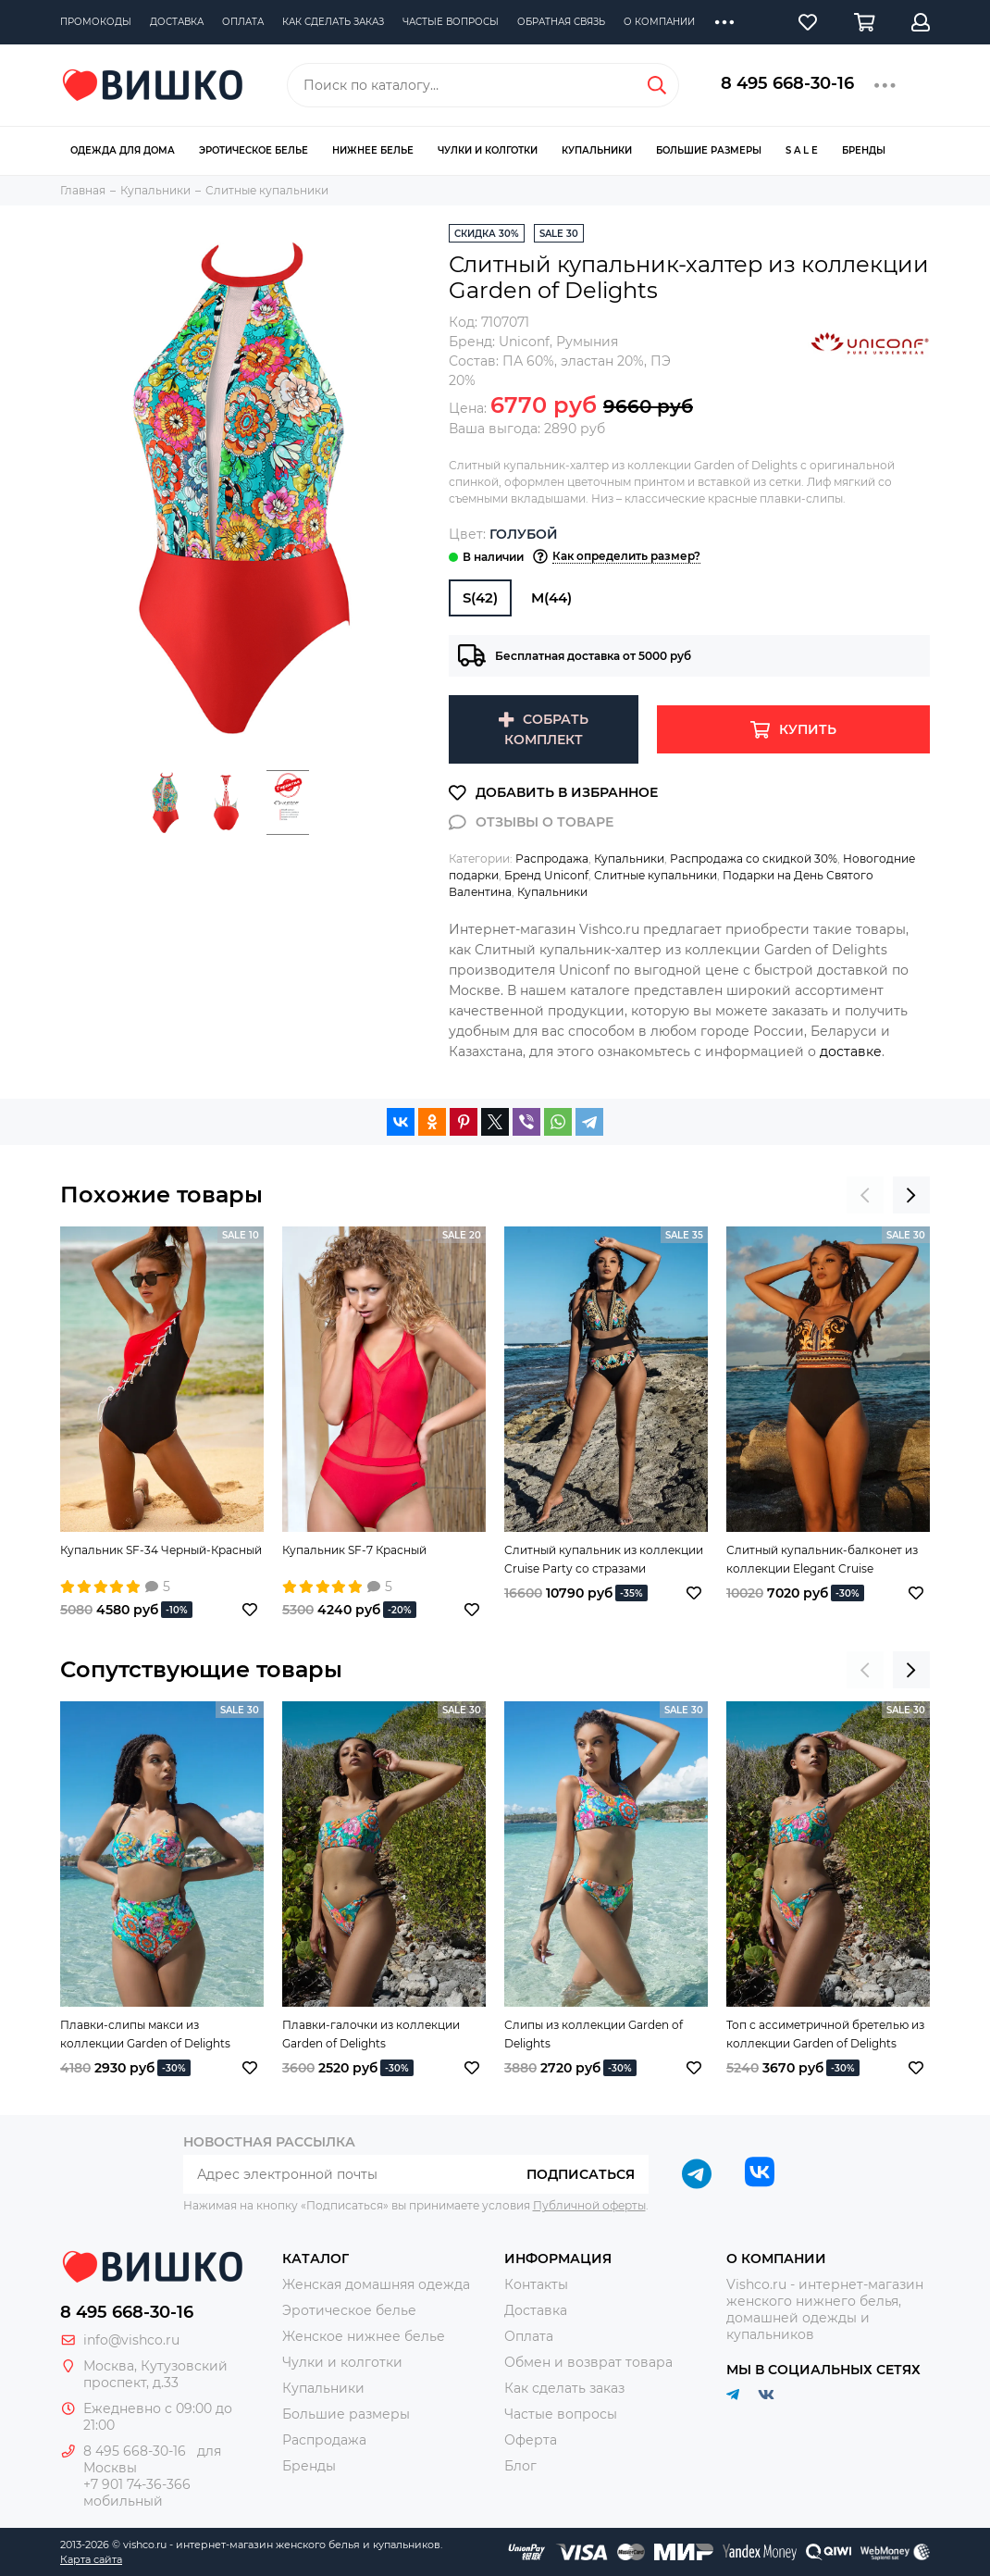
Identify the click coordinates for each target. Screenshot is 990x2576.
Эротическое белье (253, 150)
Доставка (177, 22)
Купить (807, 729)
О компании (659, 22)
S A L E (802, 150)
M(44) (551, 597)
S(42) (480, 597)
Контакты (536, 2284)
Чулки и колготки (488, 150)
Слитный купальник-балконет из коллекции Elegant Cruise (822, 1559)
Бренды (863, 150)
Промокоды (95, 22)
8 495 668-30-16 (787, 83)
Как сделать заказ (333, 22)
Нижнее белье (373, 150)
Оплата (243, 22)
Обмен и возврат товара (588, 2362)
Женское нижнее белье (363, 2336)
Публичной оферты (589, 2205)
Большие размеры (708, 150)
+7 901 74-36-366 (137, 2484)
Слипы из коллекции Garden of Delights (593, 2034)
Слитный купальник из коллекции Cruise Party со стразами (603, 1559)
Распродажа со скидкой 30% (753, 858)
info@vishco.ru (131, 2340)
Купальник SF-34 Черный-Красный (161, 1550)
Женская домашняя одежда (376, 2284)
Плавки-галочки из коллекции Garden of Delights (371, 2034)
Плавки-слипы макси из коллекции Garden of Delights (145, 2034)
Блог (520, 2466)
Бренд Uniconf (546, 875)
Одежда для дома (122, 150)
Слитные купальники (655, 875)
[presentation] (865, 1194)
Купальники (597, 150)
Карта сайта (91, 2559)
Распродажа (551, 858)
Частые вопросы (450, 22)
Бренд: (499, 341)
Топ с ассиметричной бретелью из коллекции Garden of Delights (825, 2034)
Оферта (530, 2440)
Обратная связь (561, 22)
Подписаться (580, 2174)
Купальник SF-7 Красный (354, 1550)
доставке (851, 1051)
